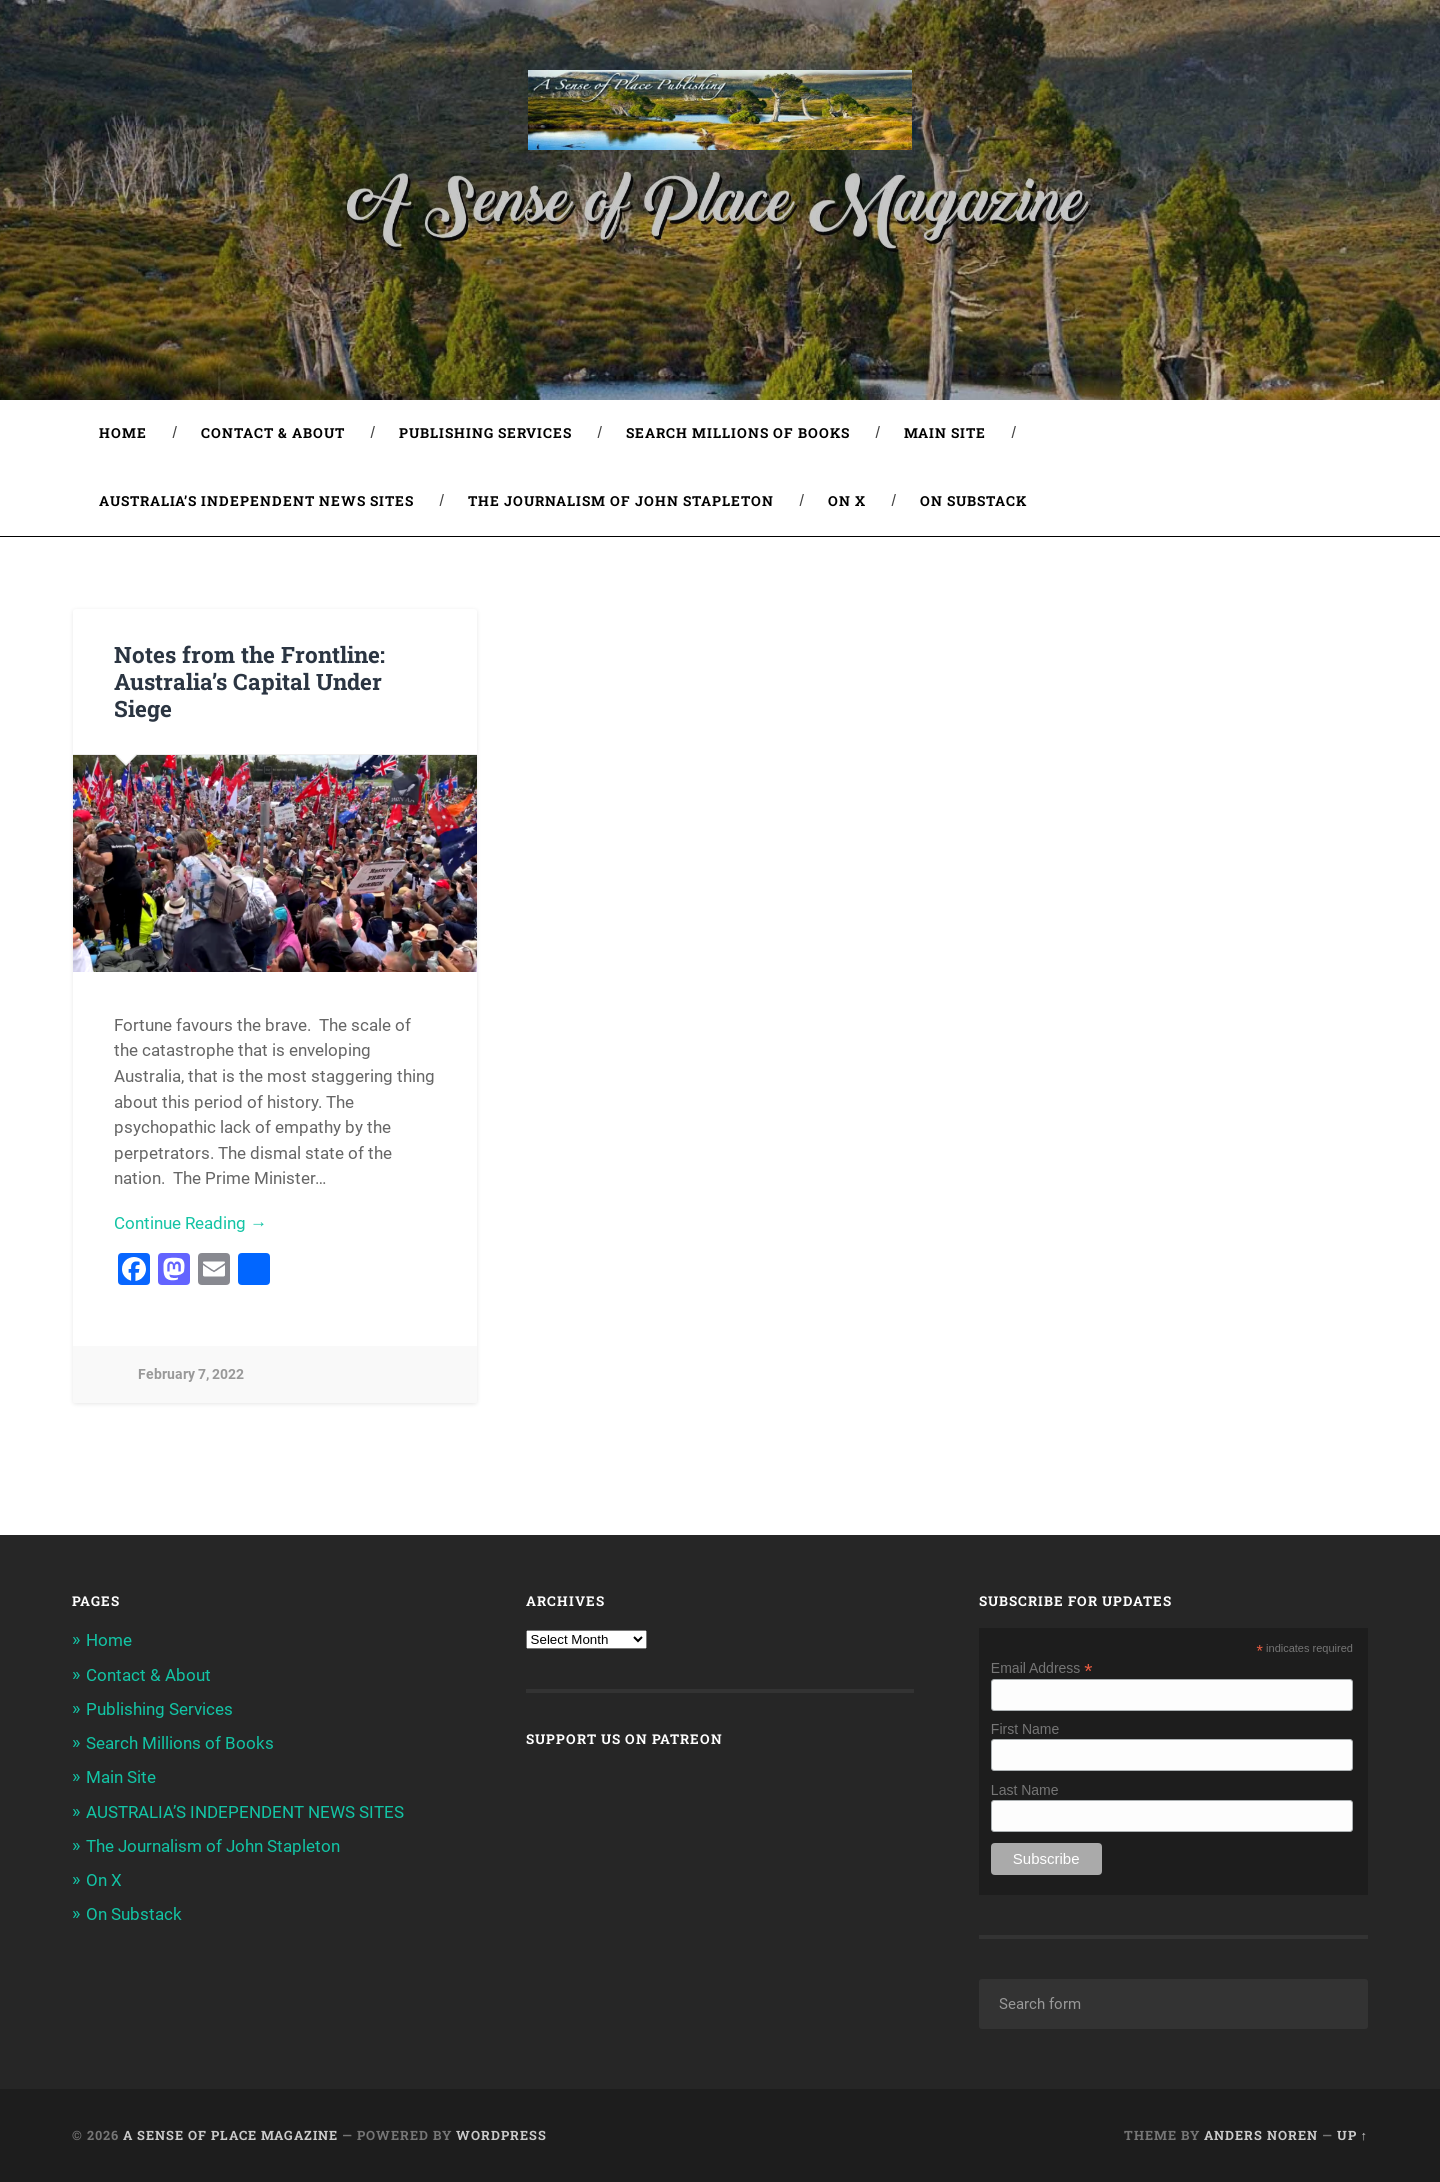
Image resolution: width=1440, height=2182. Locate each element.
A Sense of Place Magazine (230, 2135)
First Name (1025, 1729)
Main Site (945, 433)
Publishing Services (485, 433)
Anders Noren (1261, 2135)
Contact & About (273, 433)
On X (847, 501)
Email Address (1042, 1667)
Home (123, 433)
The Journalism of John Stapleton (621, 501)
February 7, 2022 (191, 1374)
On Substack (973, 501)
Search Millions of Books (738, 433)
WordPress (501, 2135)
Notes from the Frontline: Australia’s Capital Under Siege (249, 681)
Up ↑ (1352, 2135)
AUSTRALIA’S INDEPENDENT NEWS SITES (256, 501)
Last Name (1025, 1790)
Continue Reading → (190, 1223)
